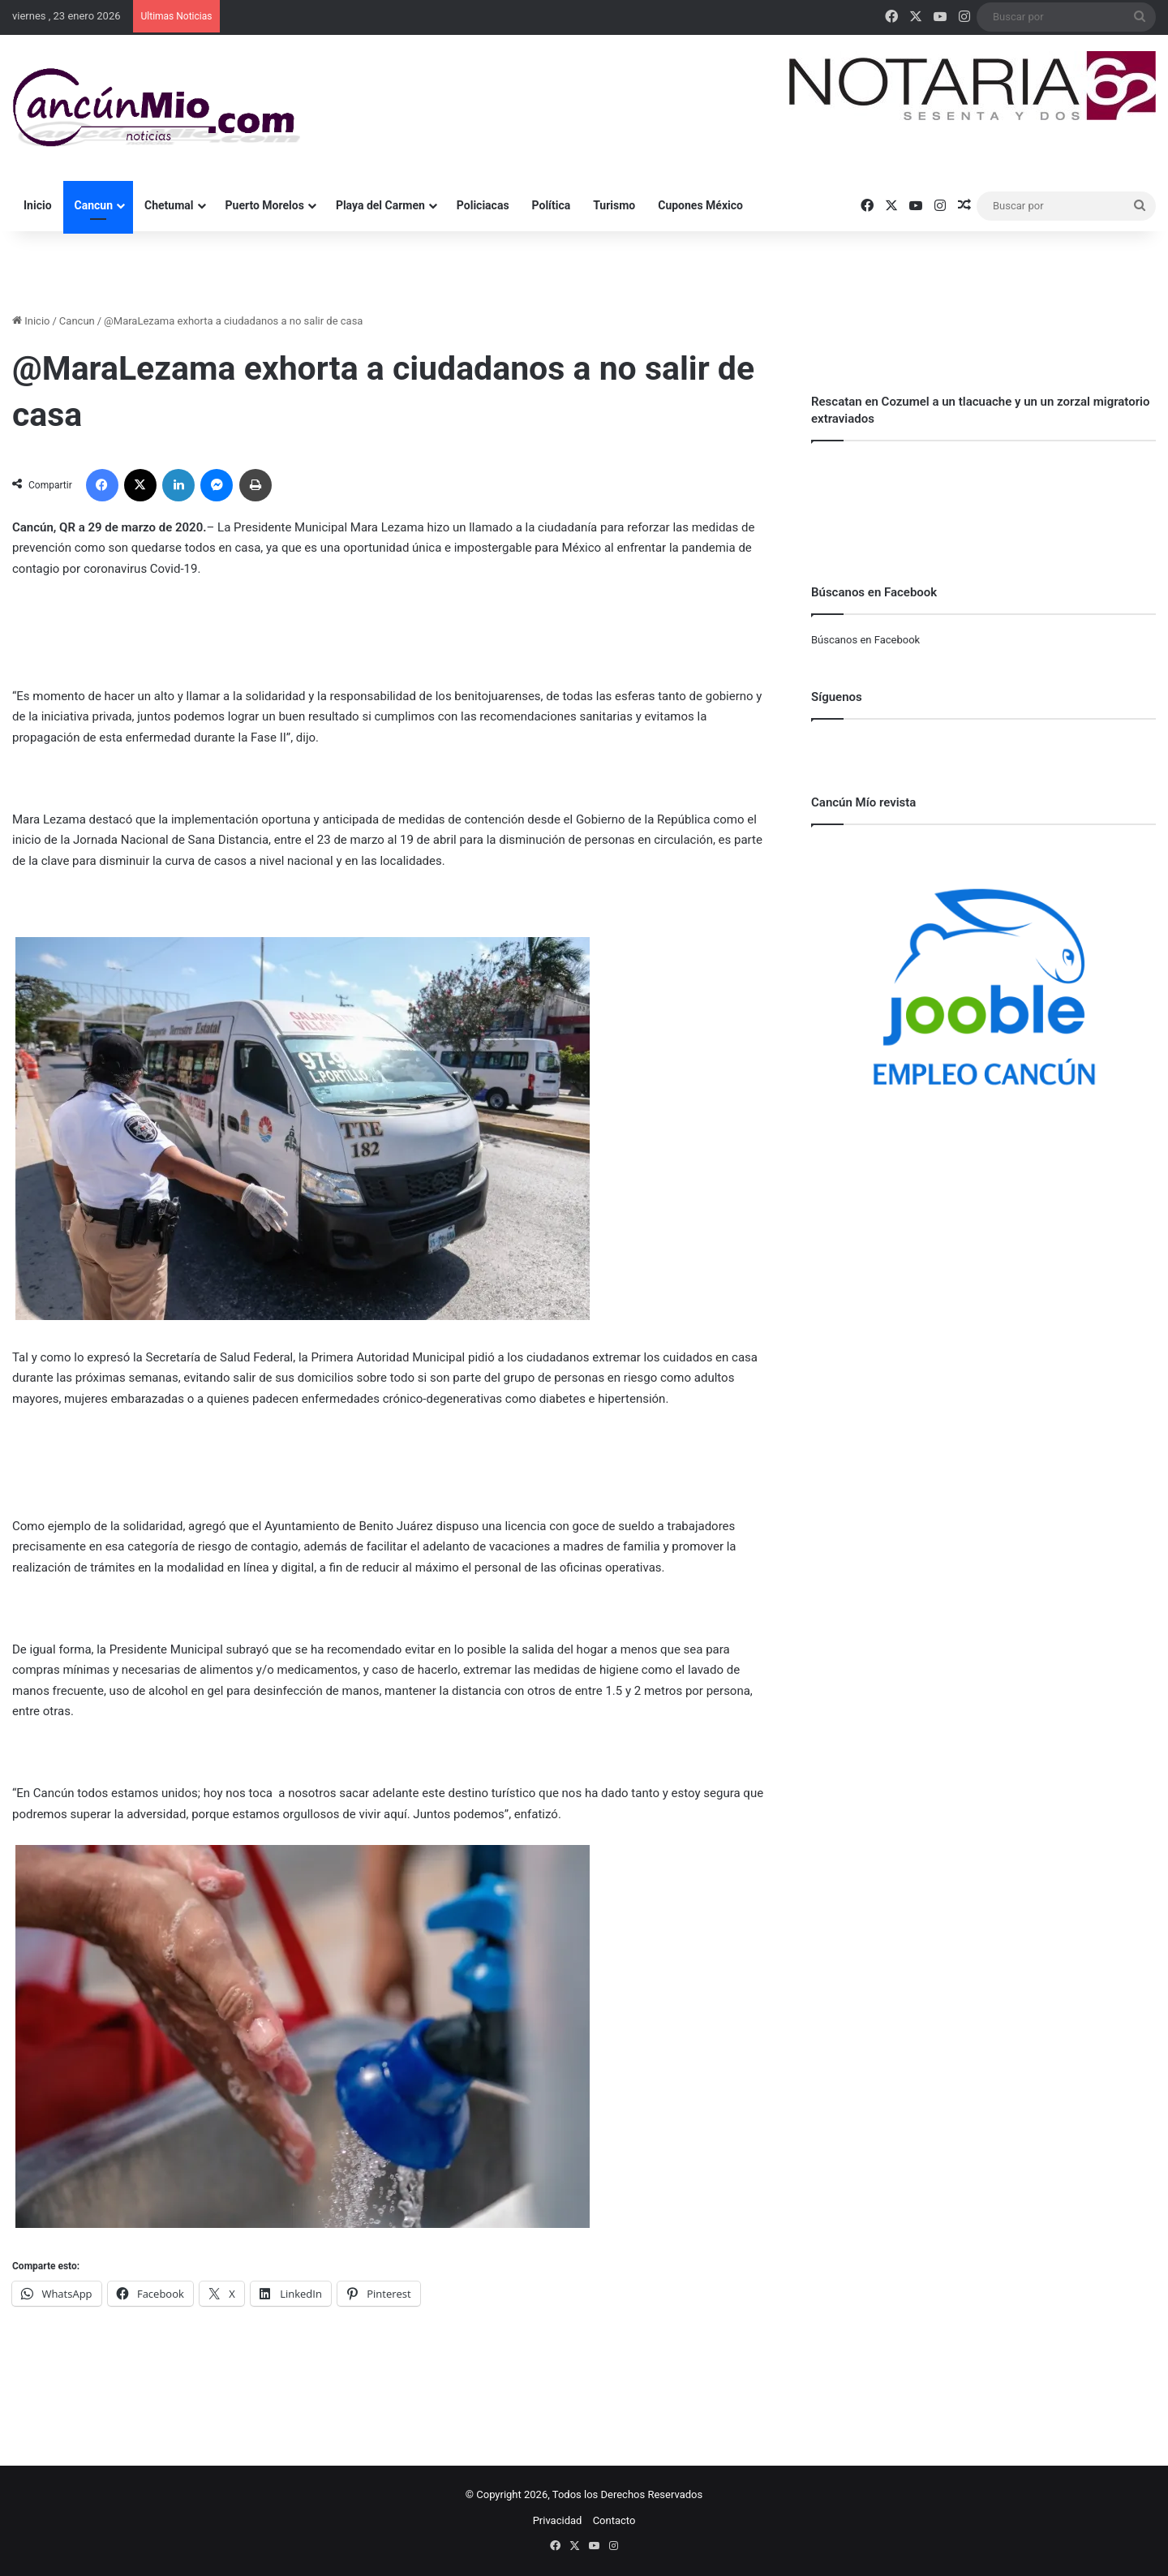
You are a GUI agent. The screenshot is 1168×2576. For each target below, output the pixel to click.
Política (551, 205)
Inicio (38, 205)
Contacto (614, 2520)
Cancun (94, 205)
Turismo (614, 205)
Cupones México (700, 205)
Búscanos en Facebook (865, 640)
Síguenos (836, 697)
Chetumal (168, 205)
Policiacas (483, 205)
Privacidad (557, 2520)
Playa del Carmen (380, 205)
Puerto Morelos (264, 205)
